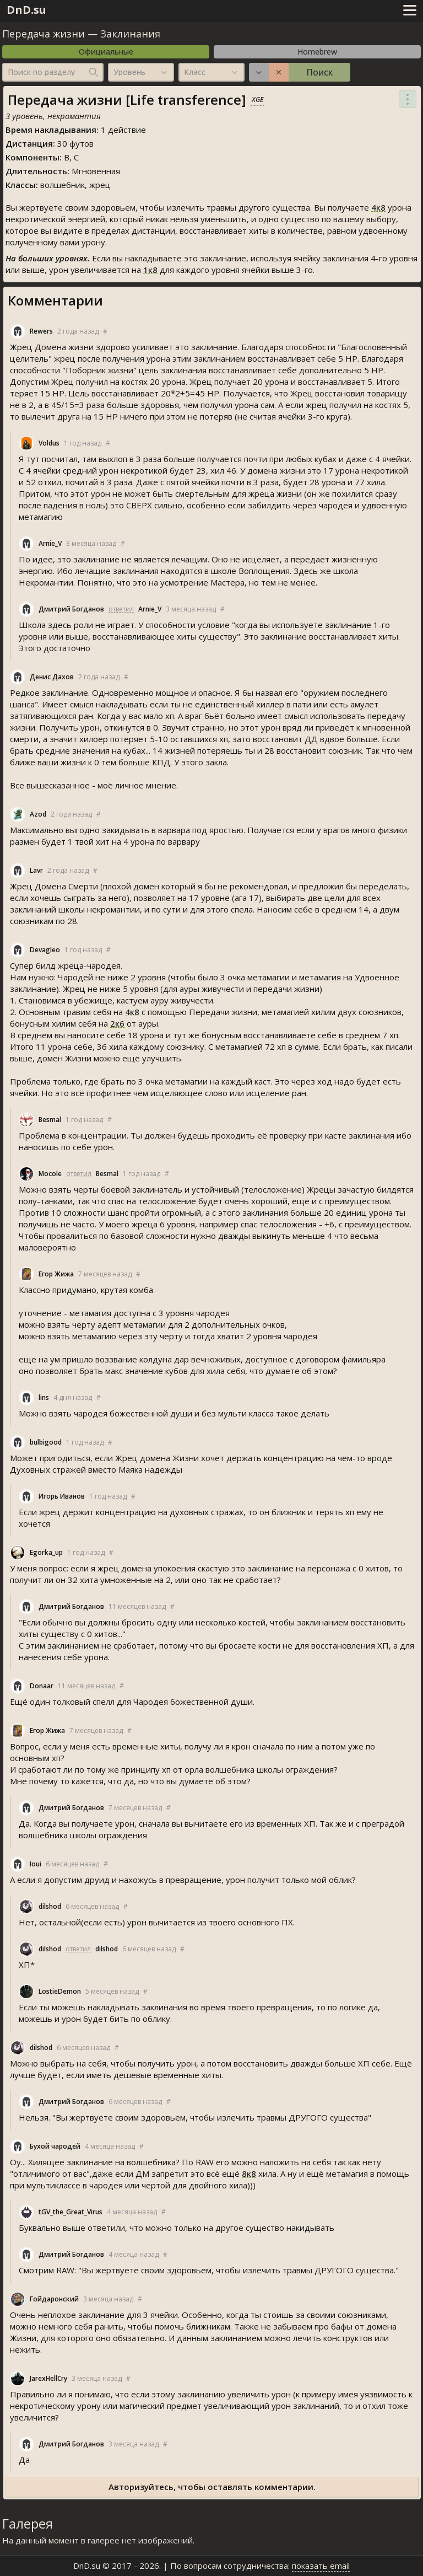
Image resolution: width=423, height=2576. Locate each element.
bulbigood (46, 1442)
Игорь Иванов (62, 1496)
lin (44, 1397)
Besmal (50, 1119)
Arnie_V (50, 543)
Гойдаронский (54, 2299)
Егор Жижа (56, 1274)
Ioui (35, 1864)
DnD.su (26, 9)
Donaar (41, 1685)
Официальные (106, 51)
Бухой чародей (55, 2146)
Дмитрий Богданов (71, 609)
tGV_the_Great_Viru (70, 2212)
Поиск (319, 72)
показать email (321, 2565)
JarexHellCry (48, 2378)
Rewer (41, 331)
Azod (38, 814)
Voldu (49, 443)
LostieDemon (60, 1991)
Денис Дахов (52, 676)
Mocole (50, 1173)
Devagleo (45, 949)
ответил (121, 609)
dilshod (50, 1906)
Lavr (36, 870)
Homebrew (317, 51)
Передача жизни (43, 33)
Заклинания (130, 33)
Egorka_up (46, 1552)
